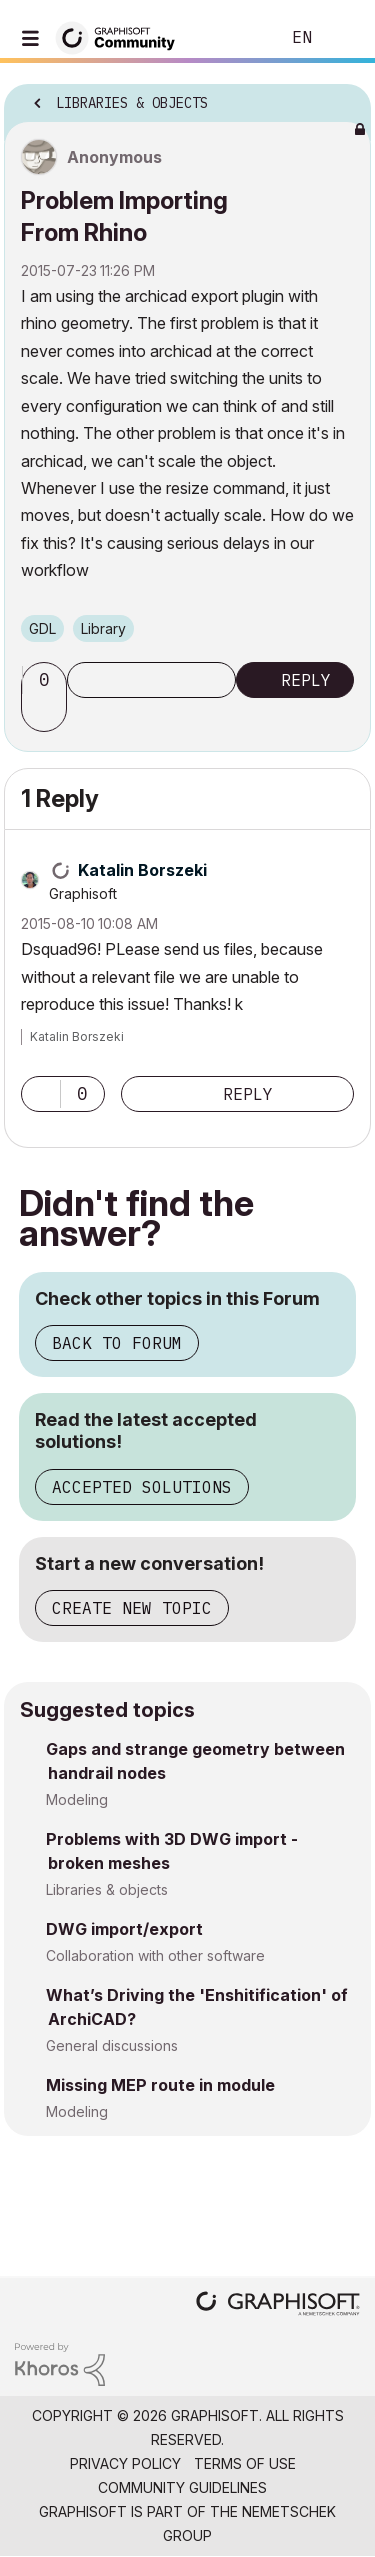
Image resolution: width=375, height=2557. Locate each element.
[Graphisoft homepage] (278, 2305)
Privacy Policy (125, 2463)
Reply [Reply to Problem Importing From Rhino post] (306, 680)
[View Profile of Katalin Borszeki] (142, 870)
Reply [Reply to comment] (248, 1094)
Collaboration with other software (155, 1955)
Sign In (343, 38)
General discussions (112, 2045)
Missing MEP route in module (160, 2085)
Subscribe (151, 680)
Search (234, 38)
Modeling (77, 1799)
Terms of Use (245, 2463)
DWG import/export (124, 1929)
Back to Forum (117, 1343)
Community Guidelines (182, 2487)
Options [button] (343, 97)
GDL (42, 628)
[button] (47, 714)
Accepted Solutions (142, 1487)
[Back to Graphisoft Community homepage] (122, 36)
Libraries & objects (107, 1889)
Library (103, 628)
